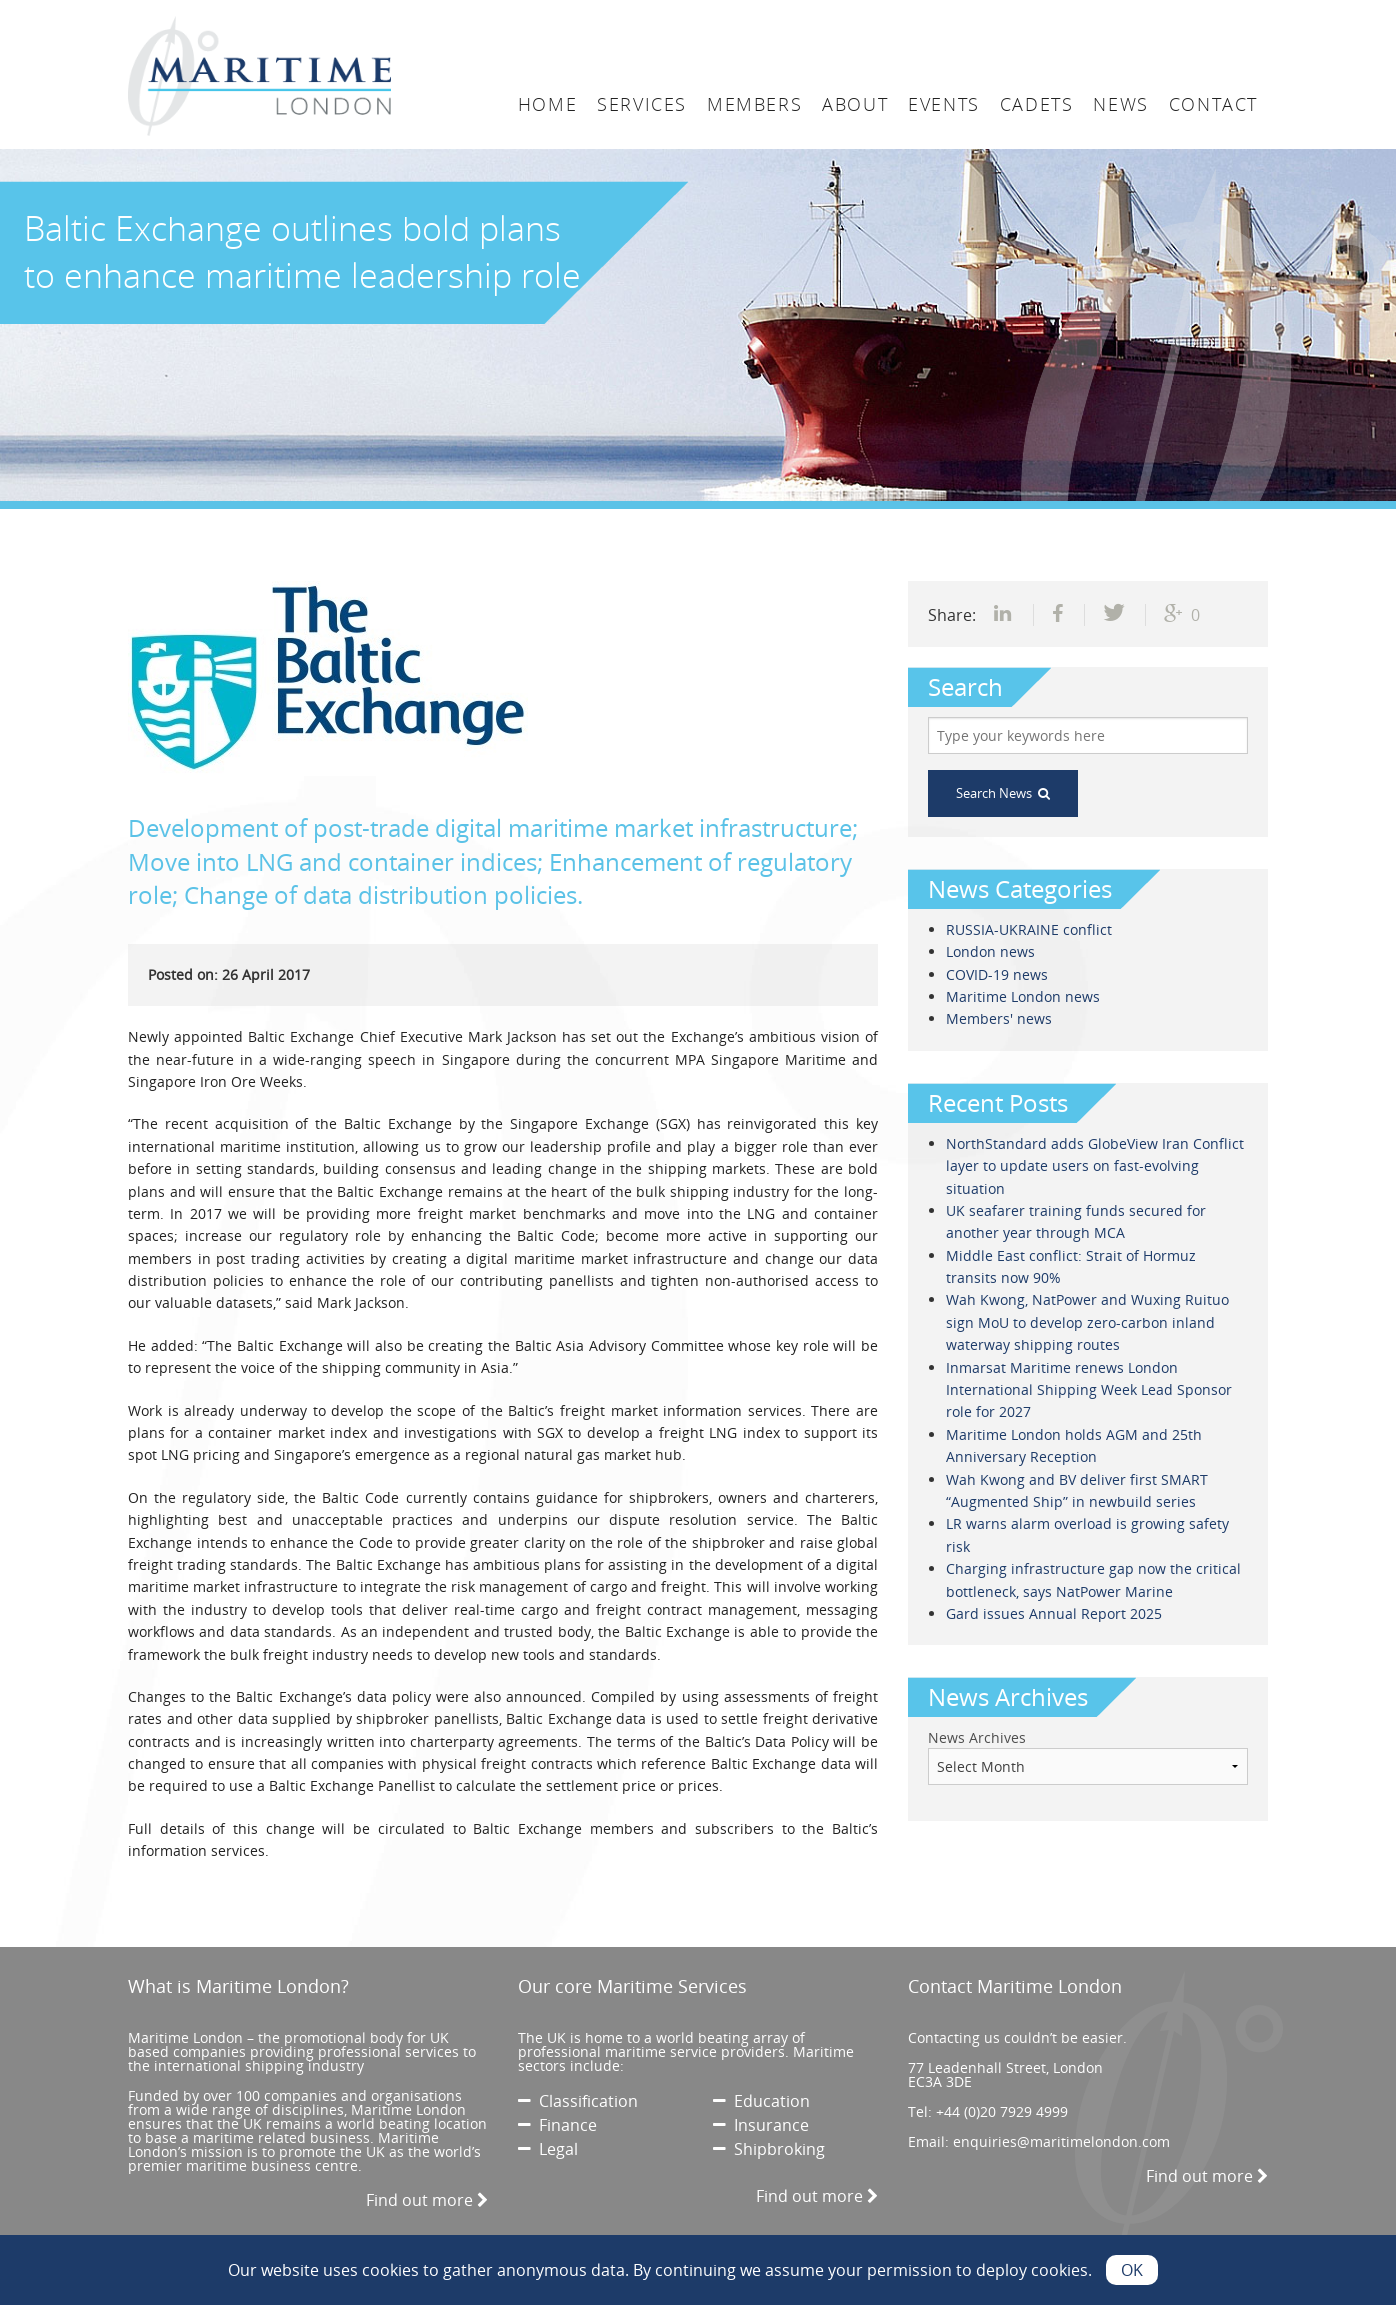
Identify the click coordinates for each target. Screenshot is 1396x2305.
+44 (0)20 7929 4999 (1002, 2111)
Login (1018, 17)
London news (990, 951)
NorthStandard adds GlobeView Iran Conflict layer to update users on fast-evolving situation (1095, 1166)
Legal (548, 2149)
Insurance (761, 2125)
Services (642, 104)
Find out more (427, 2200)
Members (754, 104)
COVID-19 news (997, 974)
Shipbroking (769, 2149)
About (855, 104)
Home (547, 104)
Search (1107, 17)
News (1120, 104)
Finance (557, 2125)
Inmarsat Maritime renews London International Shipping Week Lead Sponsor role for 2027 (1089, 1390)
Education (761, 2101)
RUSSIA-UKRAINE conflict (1029, 929)
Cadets (1037, 104)
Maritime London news (1023, 996)
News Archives (977, 1737)
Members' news (999, 1018)
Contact (1213, 104)
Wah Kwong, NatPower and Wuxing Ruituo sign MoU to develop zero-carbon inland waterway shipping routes (1087, 1322)
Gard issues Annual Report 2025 (1054, 1613)
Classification (578, 2101)
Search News (1003, 793)
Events (944, 104)
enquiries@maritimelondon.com (1061, 2141)
